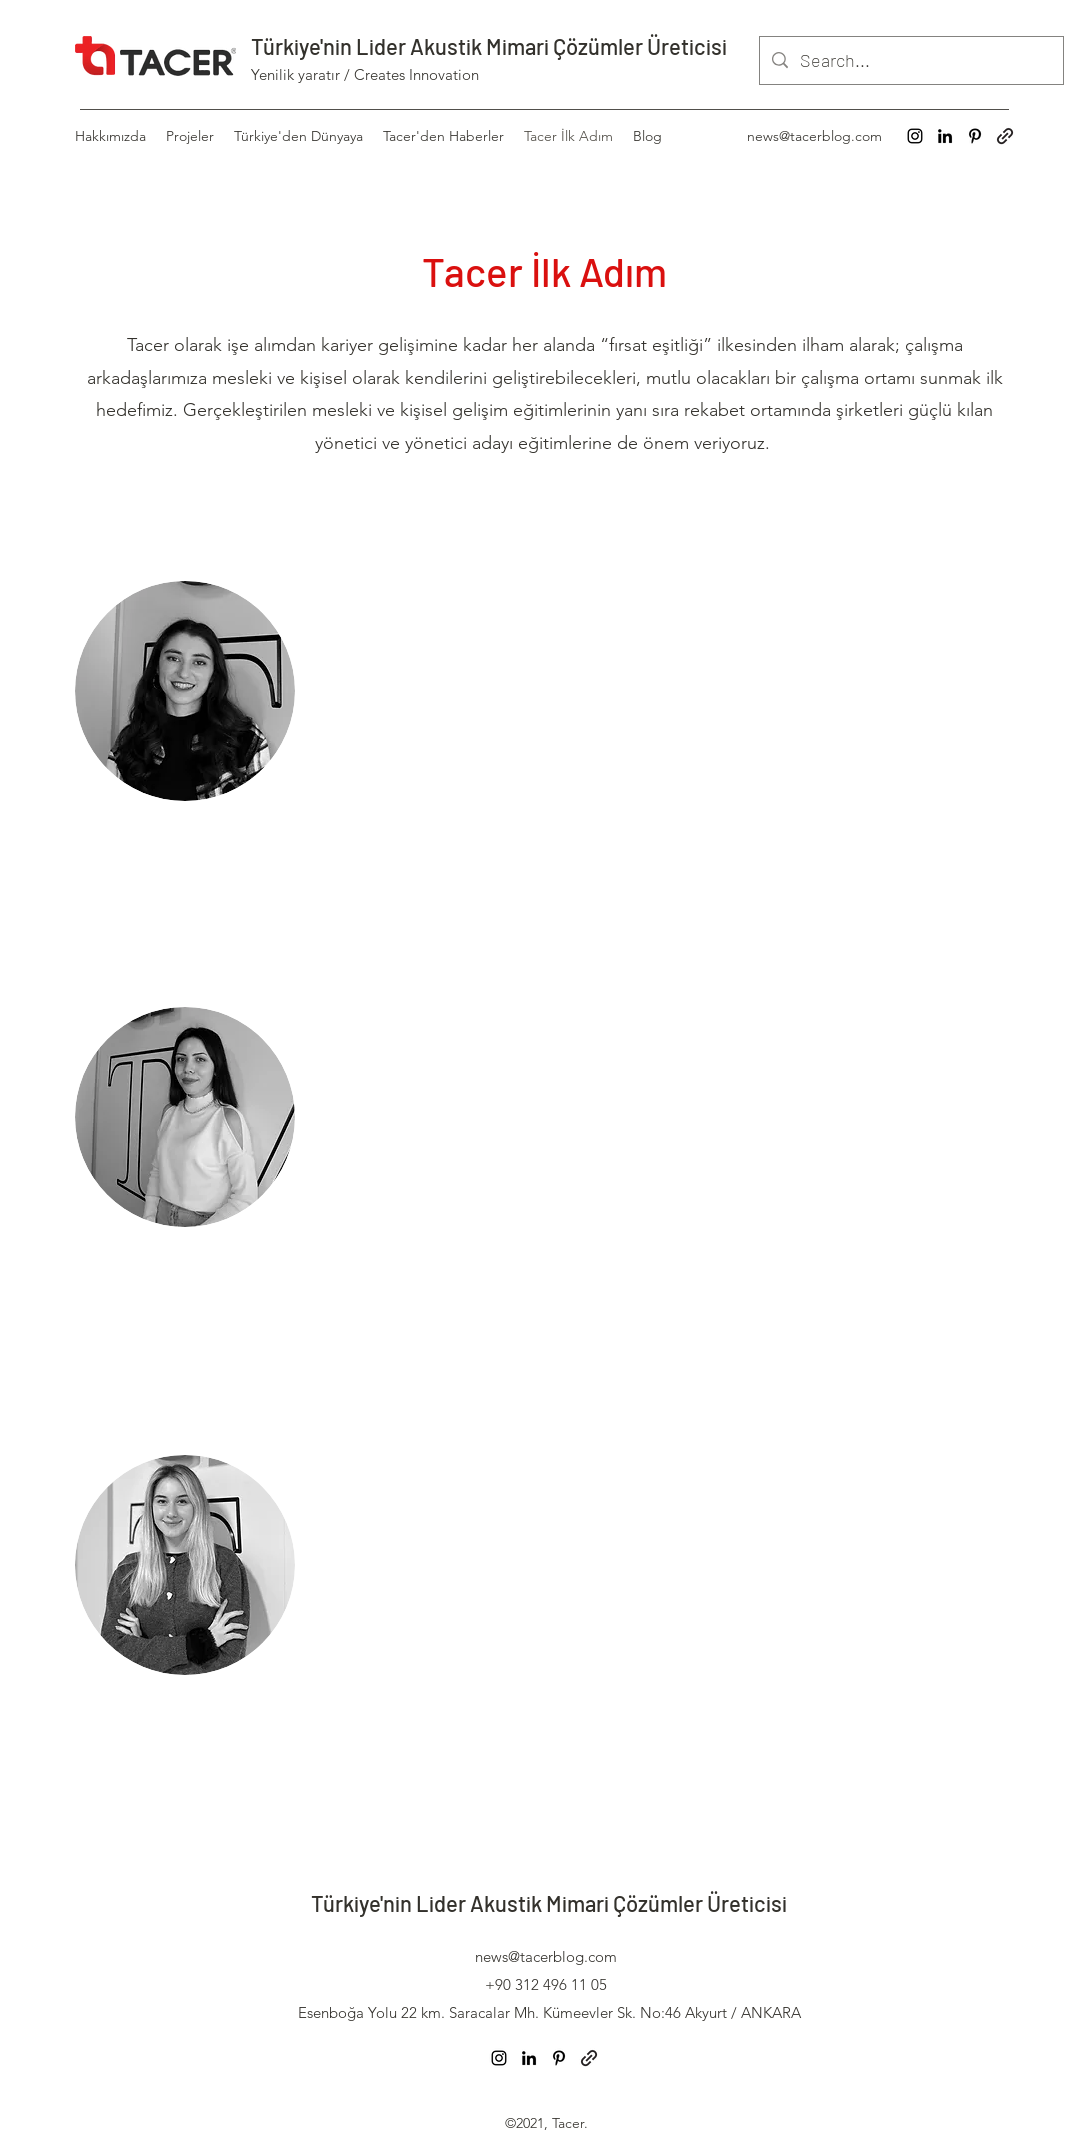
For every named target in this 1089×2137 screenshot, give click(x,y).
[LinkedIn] (945, 136)
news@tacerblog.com (814, 136)
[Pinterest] (975, 136)
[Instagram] (915, 136)
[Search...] (910, 61)
